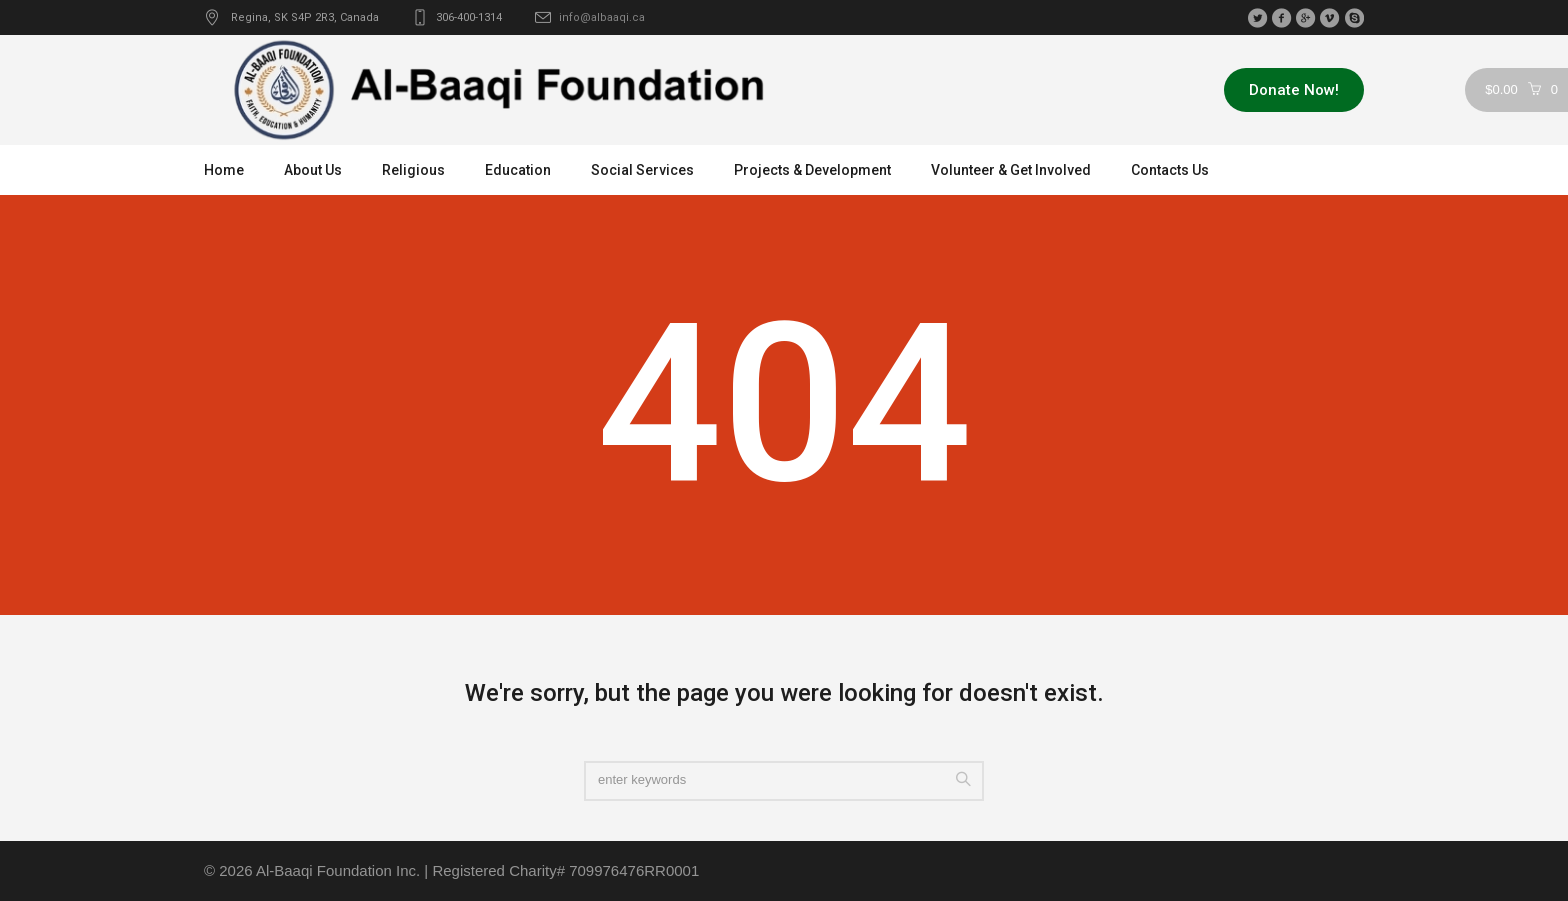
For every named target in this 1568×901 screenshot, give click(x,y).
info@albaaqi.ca (602, 17)
